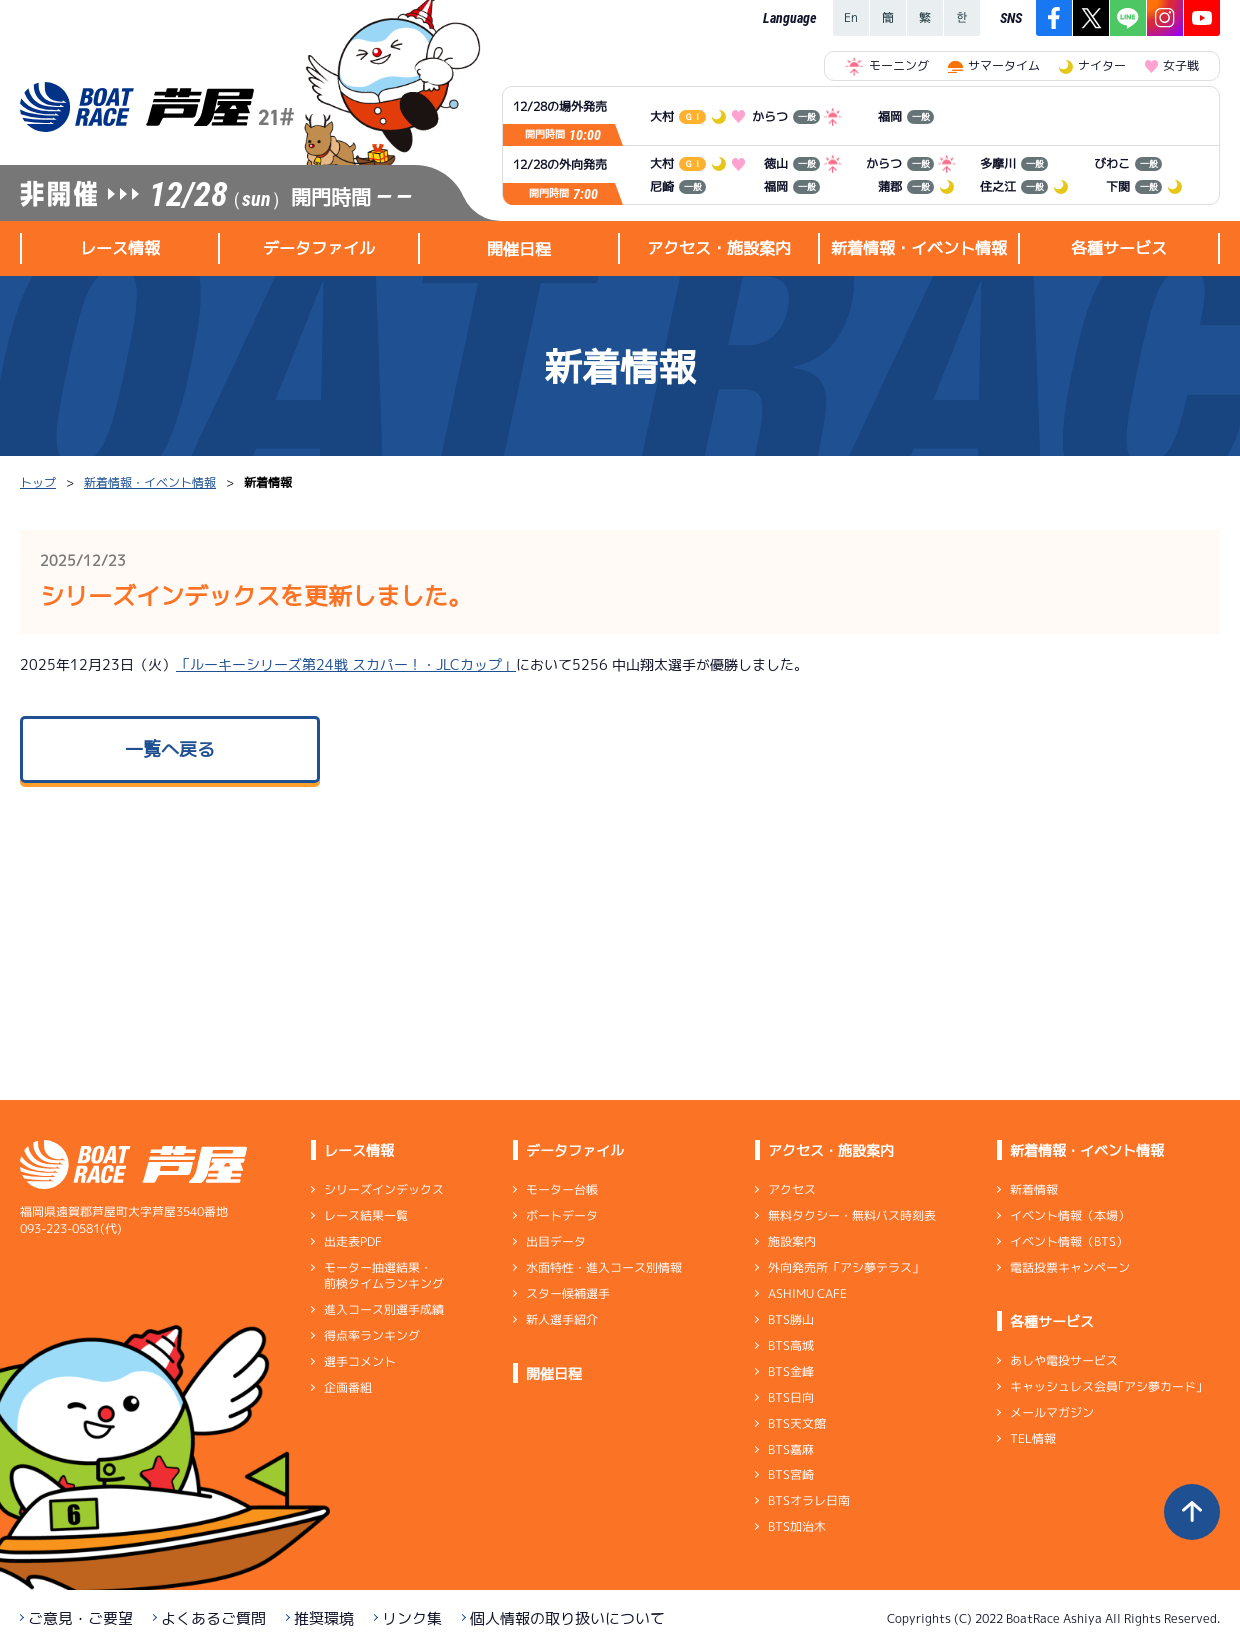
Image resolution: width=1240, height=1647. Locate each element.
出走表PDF (353, 1241)
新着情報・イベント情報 (150, 482)
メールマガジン (1052, 1412)
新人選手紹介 (562, 1319)
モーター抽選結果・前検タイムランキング (384, 1275)
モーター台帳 (562, 1189)
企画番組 (348, 1387)
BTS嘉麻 (791, 1448)
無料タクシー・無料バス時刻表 (852, 1215)
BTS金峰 (791, 1371)
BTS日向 (791, 1397)
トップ (38, 482)
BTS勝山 (791, 1319)
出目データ (556, 1241)
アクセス (792, 1189)
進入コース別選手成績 (384, 1309)
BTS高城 (791, 1345)
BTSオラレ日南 (809, 1500)
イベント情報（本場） (1070, 1215)
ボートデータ (562, 1215)
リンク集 (412, 1618)
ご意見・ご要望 (80, 1618)
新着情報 (1034, 1189)
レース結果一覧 (366, 1215)
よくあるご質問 (213, 1618)
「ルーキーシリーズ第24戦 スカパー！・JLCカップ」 (346, 664)
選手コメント (360, 1361)
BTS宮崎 (791, 1474)
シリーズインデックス (384, 1189)
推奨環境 (324, 1618)
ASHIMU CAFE (807, 1293)
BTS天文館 (797, 1423)
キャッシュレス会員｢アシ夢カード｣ (1106, 1386)
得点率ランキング (372, 1335)
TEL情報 (1033, 1438)
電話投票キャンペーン (1070, 1267)
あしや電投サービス (1064, 1360)
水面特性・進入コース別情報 (604, 1267)
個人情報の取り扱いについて (567, 1618)
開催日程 (519, 249)
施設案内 (792, 1241)
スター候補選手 (568, 1293)
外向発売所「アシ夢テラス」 (846, 1267)
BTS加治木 (797, 1526)
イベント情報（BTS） (1069, 1241)
